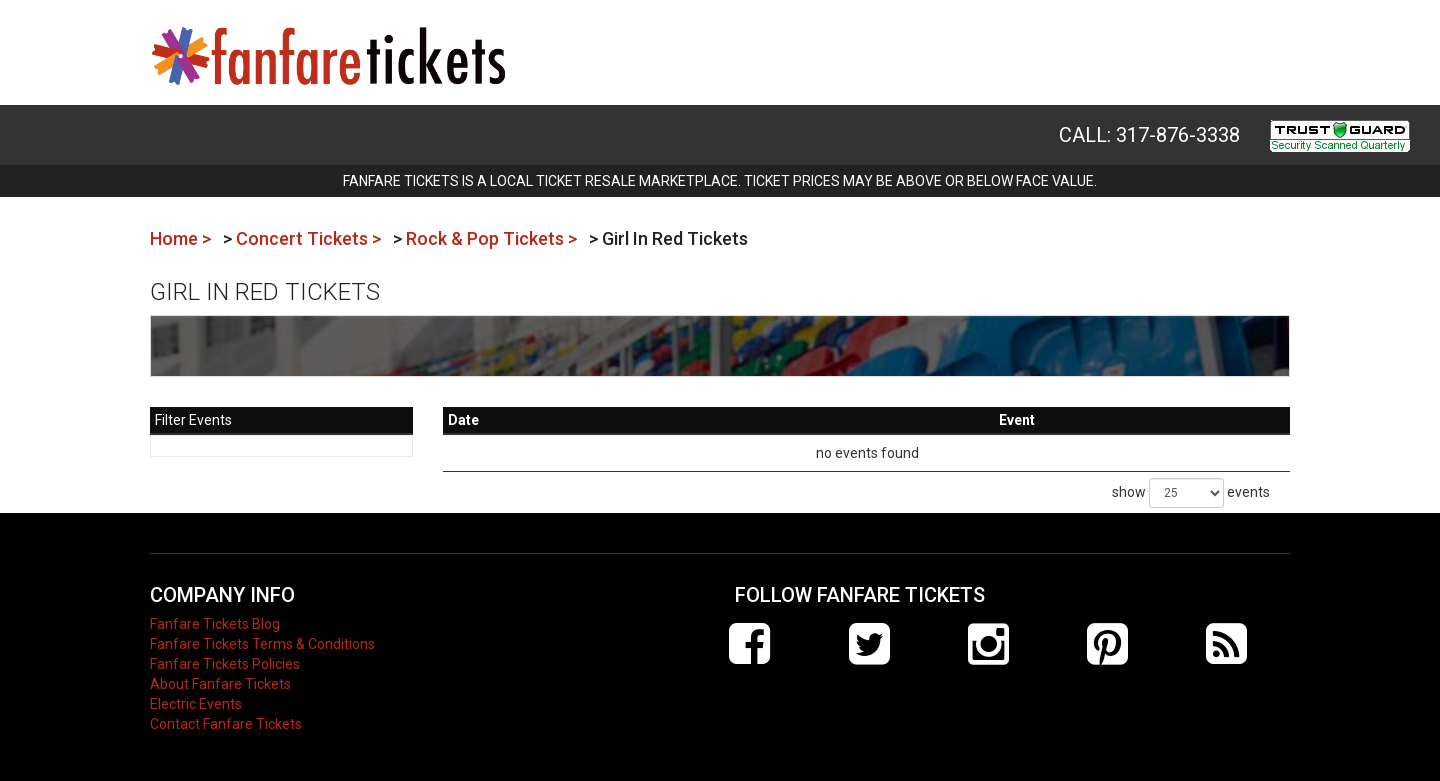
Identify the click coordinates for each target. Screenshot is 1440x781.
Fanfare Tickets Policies (225, 664)
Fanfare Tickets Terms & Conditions (262, 644)
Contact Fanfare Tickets (226, 724)
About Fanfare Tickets (220, 684)
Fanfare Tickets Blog (215, 624)
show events (1191, 493)
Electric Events (196, 704)
